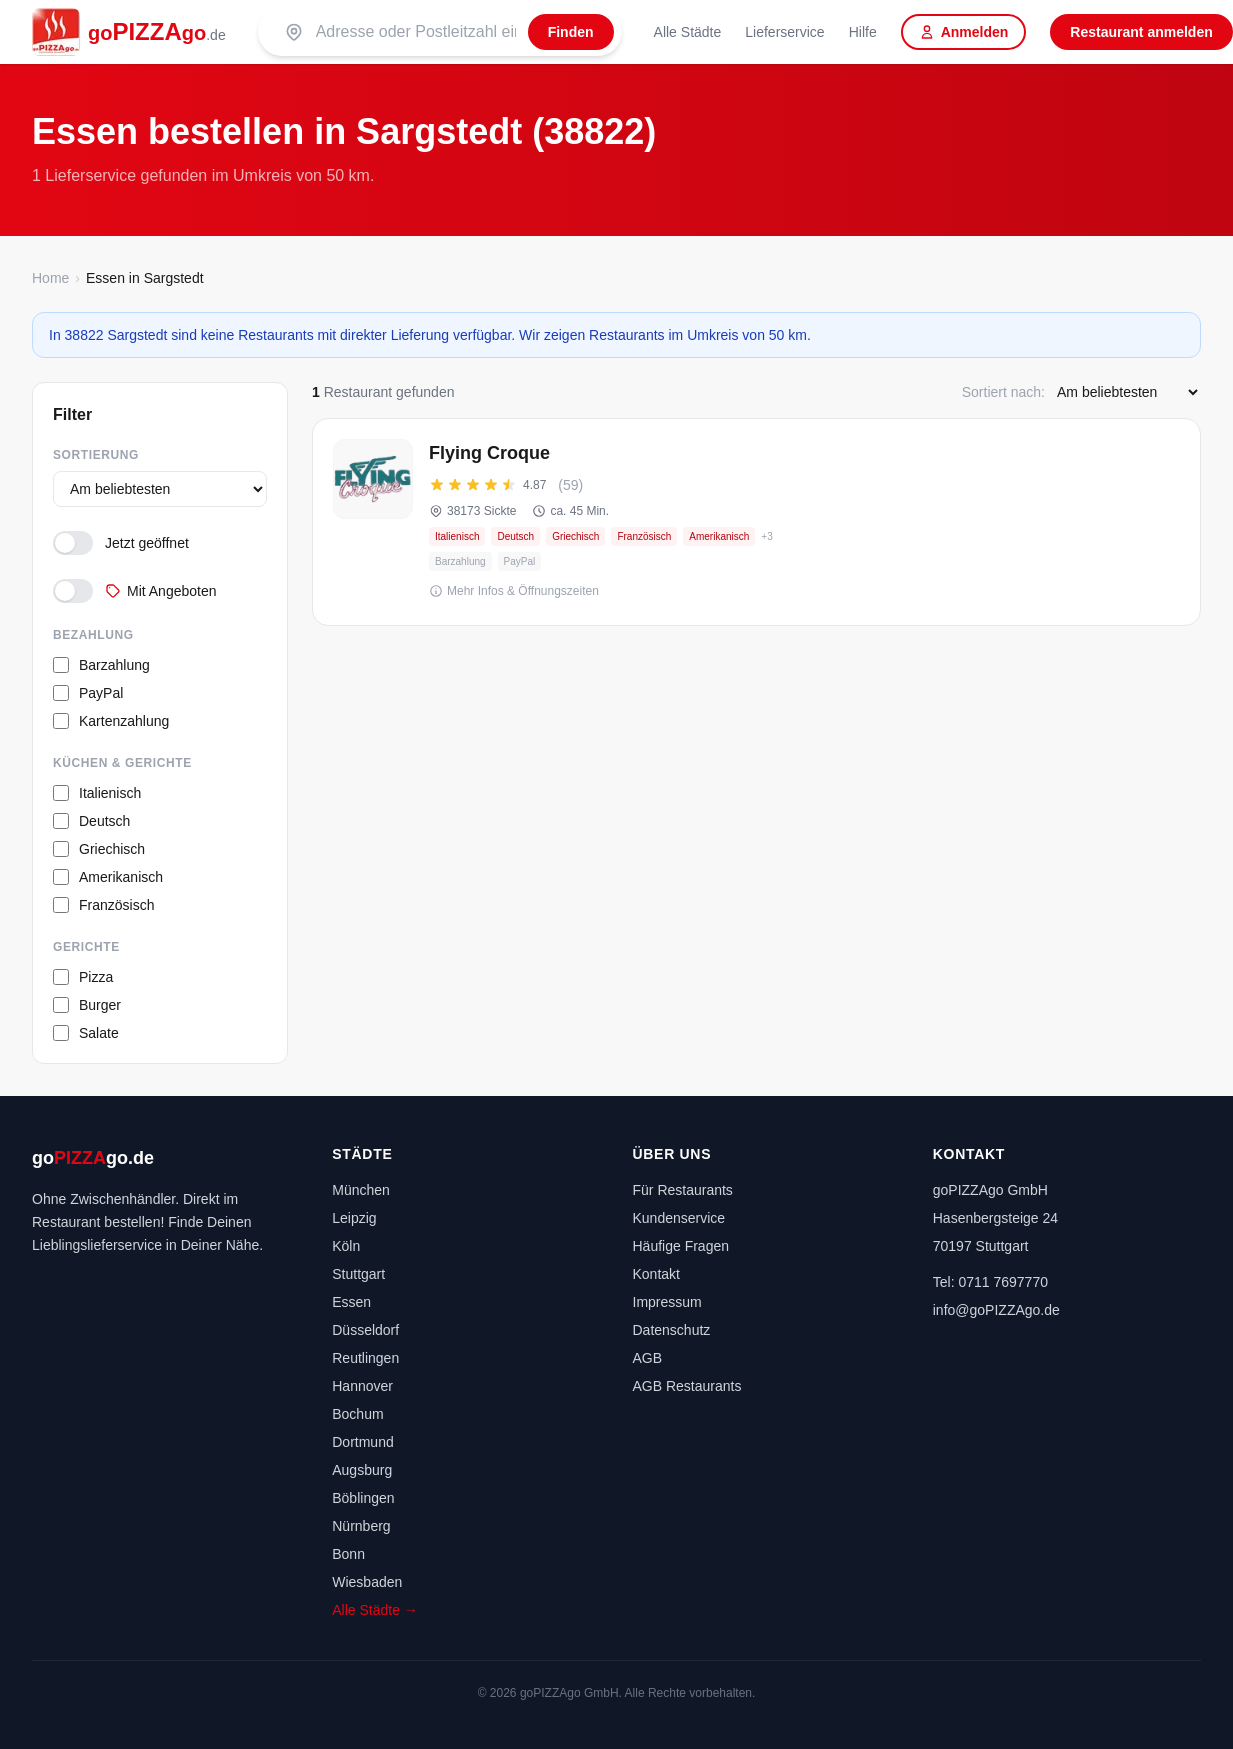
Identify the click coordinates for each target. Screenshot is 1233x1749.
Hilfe (863, 32)
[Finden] (571, 32)
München (361, 1190)
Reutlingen (365, 1358)
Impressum (667, 1302)
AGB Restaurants (687, 1386)
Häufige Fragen (681, 1246)
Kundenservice (679, 1218)
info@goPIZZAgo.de (996, 1310)
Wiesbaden (367, 1582)
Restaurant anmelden (1141, 32)
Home (50, 278)
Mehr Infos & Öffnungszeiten (514, 591)
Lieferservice (784, 32)
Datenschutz (672, 1330)
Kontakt (656, 1274)
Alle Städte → (375, 1610)
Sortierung (96, 455)
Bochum (357, 1414)
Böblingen (363, 1498)
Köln (346, 1246)
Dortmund (362, 1442)
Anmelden (964, 32)
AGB (648, 1358)
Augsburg (362, 1470)
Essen (351, 1302)
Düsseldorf (365, 1330)
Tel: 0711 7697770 (990, 1282)
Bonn (348, 1554)
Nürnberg (361, 1526)
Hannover (362, 1386)
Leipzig (354, 1218)
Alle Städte (688, 32)
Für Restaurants (683, 1190)
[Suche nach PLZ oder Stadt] (416, 32)
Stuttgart (358, 1274)
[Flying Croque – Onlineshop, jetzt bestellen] (756, 522)
